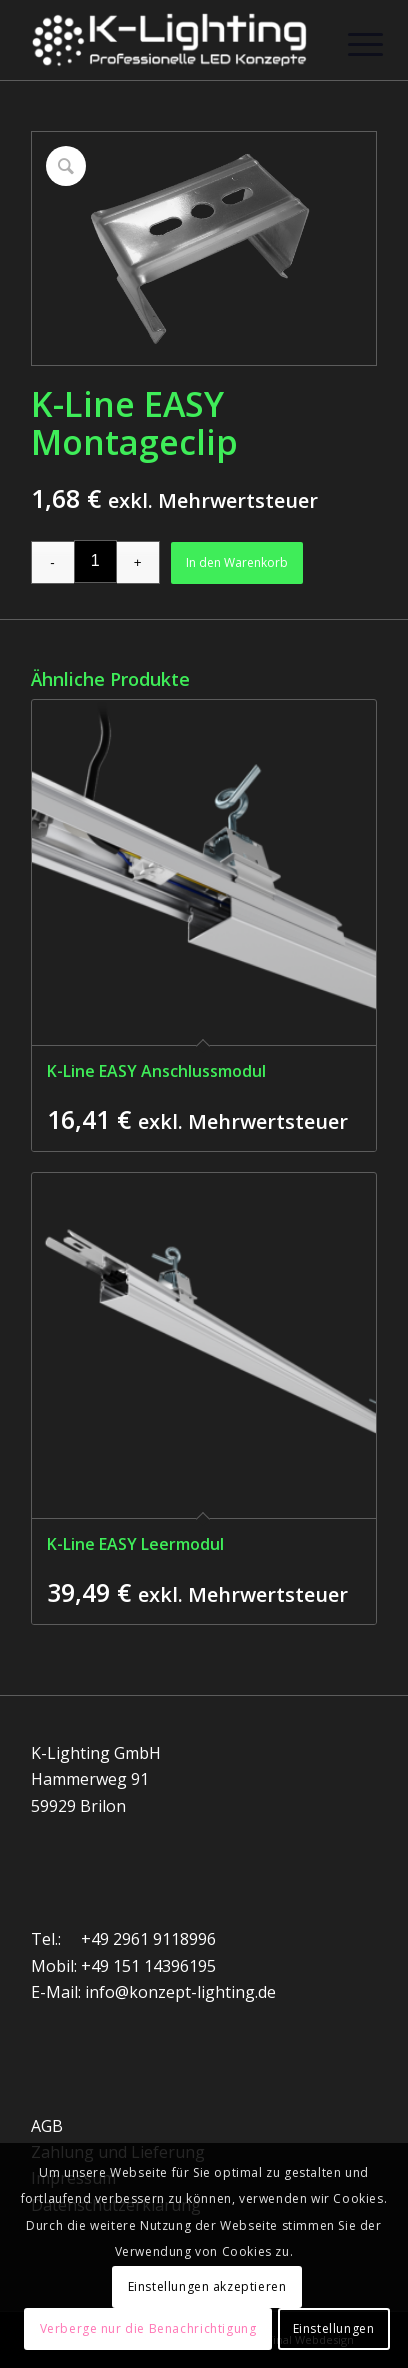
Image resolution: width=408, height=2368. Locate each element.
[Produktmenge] (95, 561)
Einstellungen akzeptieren (207, 2286)
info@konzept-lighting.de (180, 1992)
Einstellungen (334, 2328)
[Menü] (350, 42)
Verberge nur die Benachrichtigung (148, 2328)
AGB (47, 2126)
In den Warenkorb (237, 562)
